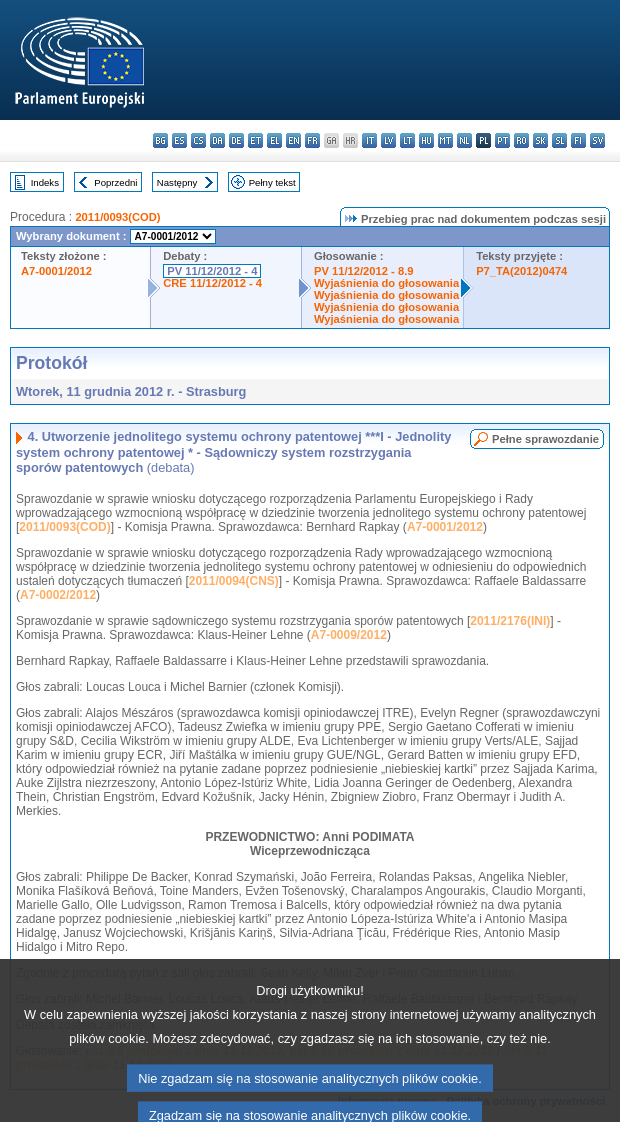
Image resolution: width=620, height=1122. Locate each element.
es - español (179, 140)
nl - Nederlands (464, 140)
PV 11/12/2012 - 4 (212, 271)
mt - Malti (445, 140)
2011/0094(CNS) (234, 581)
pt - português (502, 140)
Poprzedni (115, 182)
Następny (177, 182)
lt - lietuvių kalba (407, 140)
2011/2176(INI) (510, 621)
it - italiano (369, 140)
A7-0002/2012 (58, 595)
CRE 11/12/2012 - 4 (212, 283)
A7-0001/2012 (56, 271)
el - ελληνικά (274, 140)
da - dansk (217, 140)
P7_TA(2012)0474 (521, 271)
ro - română (521, 140)
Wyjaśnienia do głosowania (386, 283)
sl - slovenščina (559, 140)
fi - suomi (578, 140)
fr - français (312, 140)
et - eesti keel (255, 140)
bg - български (160, 140)
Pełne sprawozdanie (545, 439)
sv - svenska (597, 140)
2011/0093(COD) (117, 217)
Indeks (45, 182)
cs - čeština (198, 140)
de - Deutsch (236, 140)
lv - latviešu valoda (388, 140)
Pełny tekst (272, 182)
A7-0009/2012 (349, 635)
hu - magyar (426, 140)
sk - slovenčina (540, 140)
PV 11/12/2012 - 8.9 (364, 271)
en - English (293, 140)
